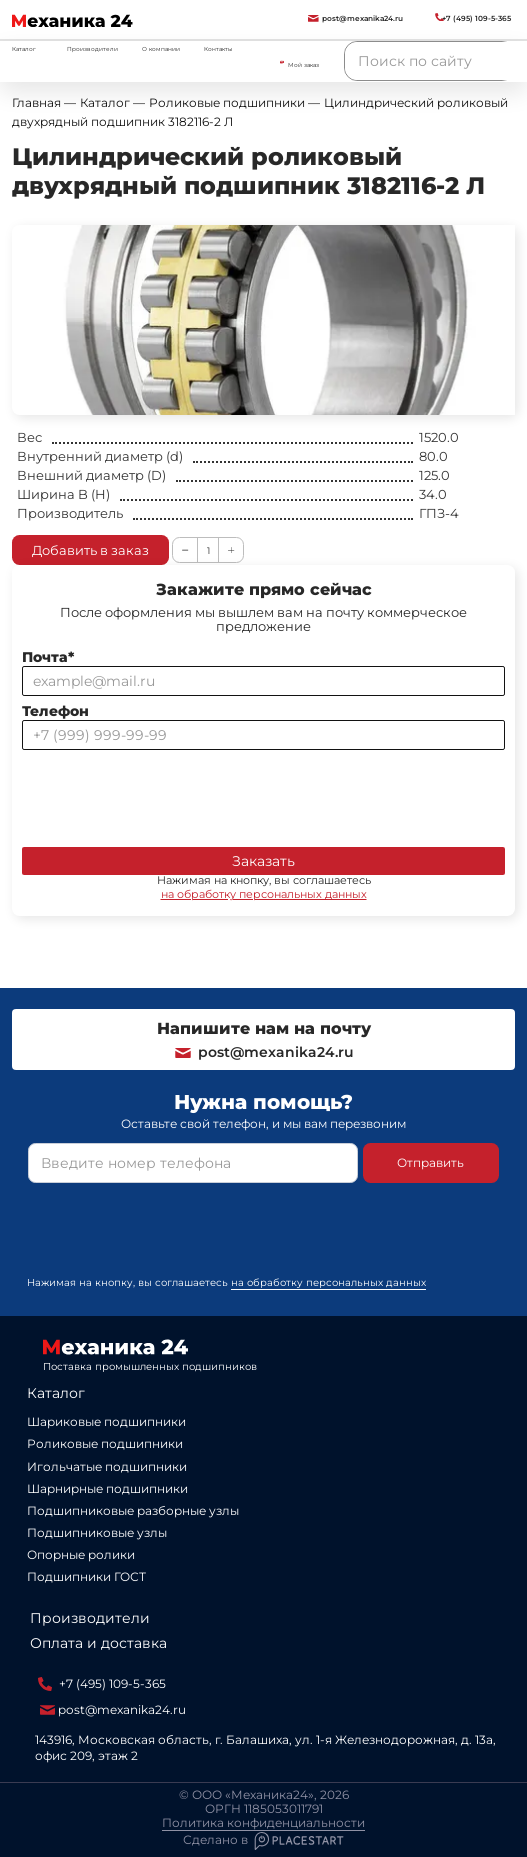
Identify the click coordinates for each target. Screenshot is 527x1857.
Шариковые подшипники (106, 1421)
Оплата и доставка (98, 1643)
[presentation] (174, 794)
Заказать (263, 861)
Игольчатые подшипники (107, 1466)
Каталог (56, 1393)
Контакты (218, 48)
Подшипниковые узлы (97, 1532)
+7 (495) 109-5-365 (102, 1684)
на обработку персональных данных (264, 894)
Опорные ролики (81, 1554)
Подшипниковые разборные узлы (133, 1510)
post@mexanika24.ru (263, 1052)
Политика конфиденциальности (263, 1823)
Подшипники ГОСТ (86, 1576)
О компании (161, 48)
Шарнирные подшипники (107, 1488)
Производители (92, 48)
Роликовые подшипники (105, 1443)
